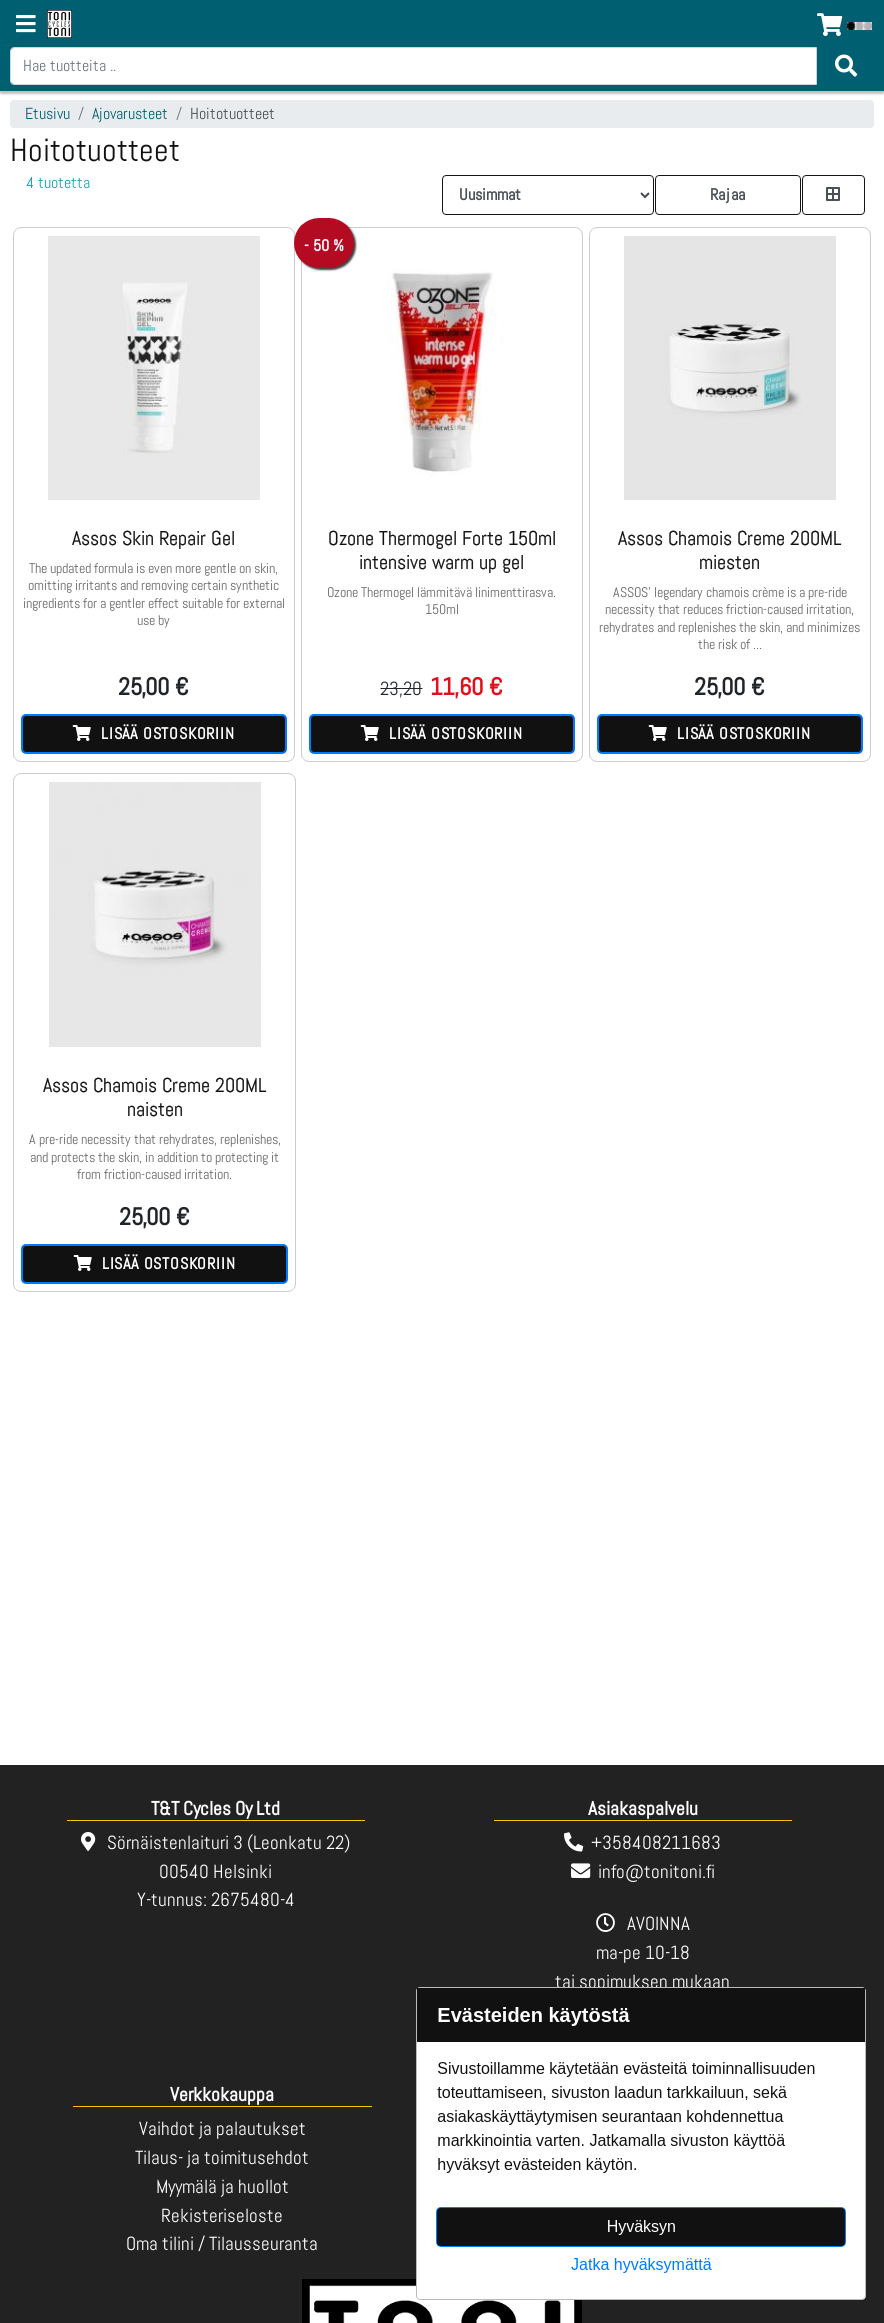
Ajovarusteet (130, 113)
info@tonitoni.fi (656, 1871)
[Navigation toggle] (26, 26)
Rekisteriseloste (222, 2215)
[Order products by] (548, 195)
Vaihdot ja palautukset (222, 2128)
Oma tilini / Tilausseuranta (222, 2243)
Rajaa (728, 194)
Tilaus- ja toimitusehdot (222, 2157)
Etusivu (47, 113)
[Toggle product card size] (834, 195)
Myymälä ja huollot (222, 2186)
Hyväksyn (641, 2226)
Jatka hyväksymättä (641, 2264)
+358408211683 (656, 1842)
